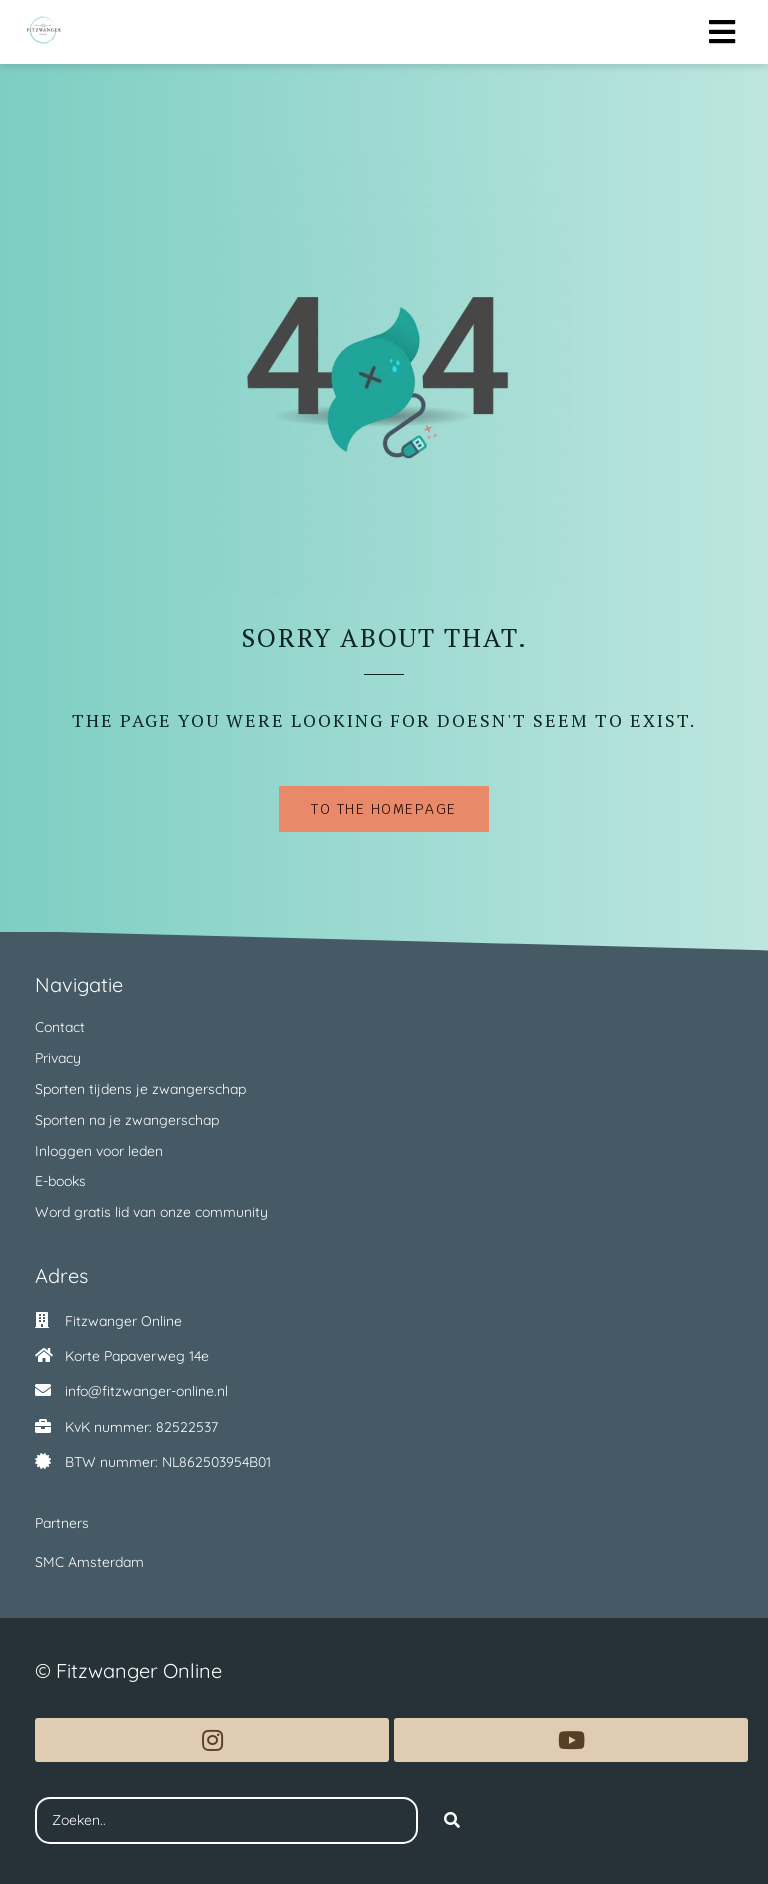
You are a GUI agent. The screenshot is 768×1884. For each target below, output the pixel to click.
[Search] (452, 1821)
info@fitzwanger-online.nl (146, 1391)
